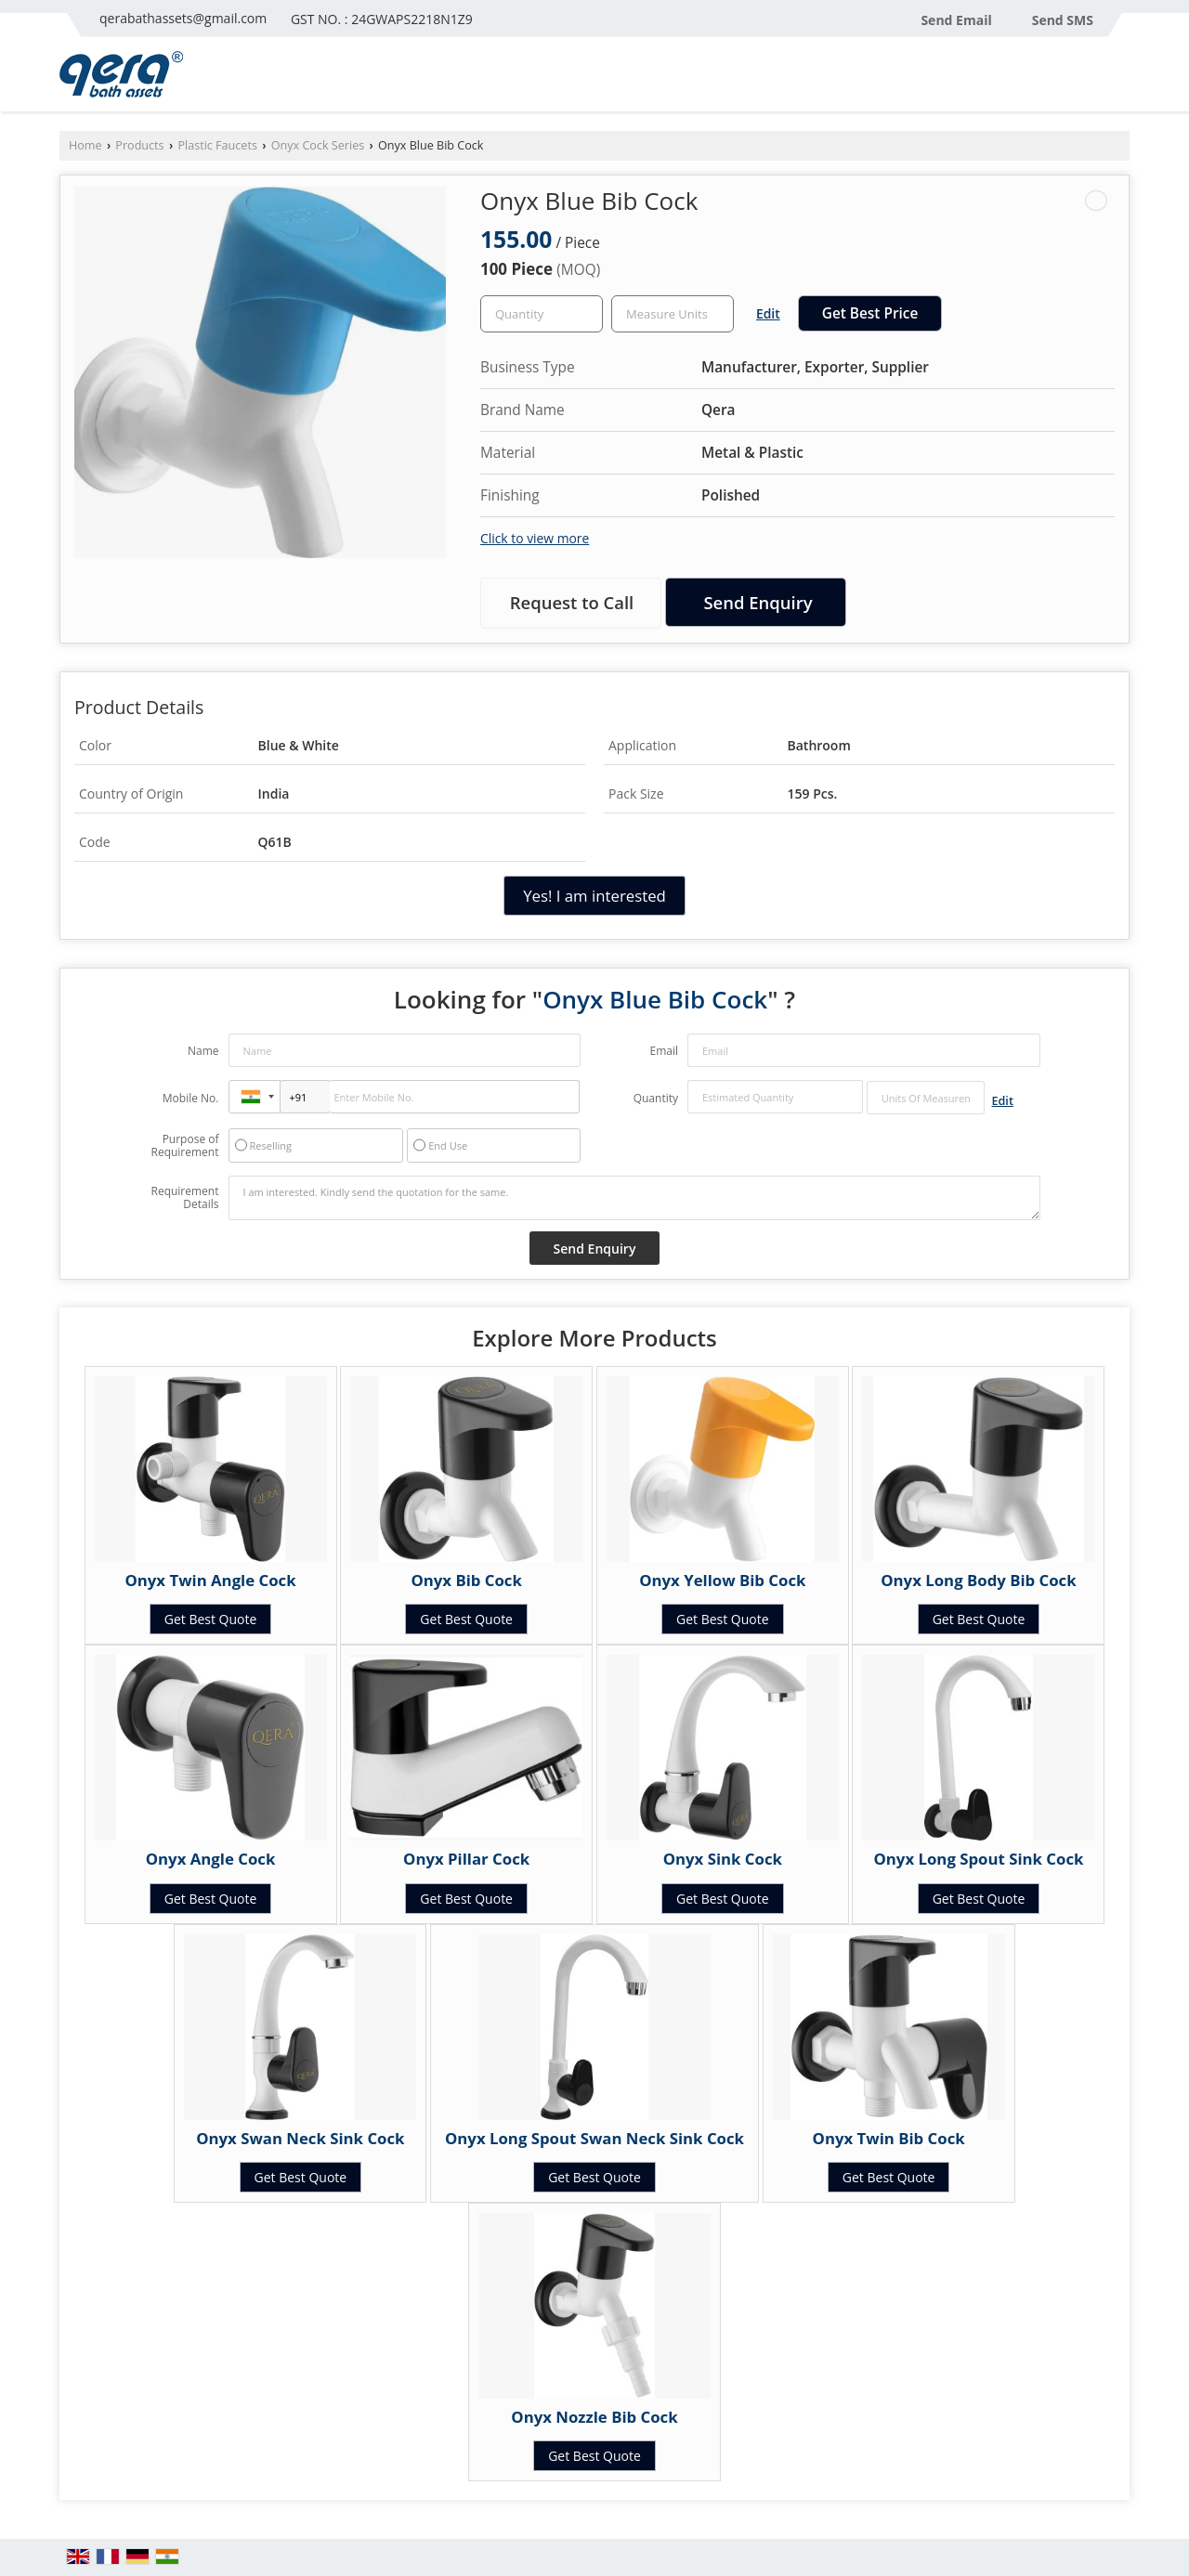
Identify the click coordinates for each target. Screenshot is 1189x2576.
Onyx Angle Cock (211, 1858)
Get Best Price (870, 313)
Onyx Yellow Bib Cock (722, 1580)
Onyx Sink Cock (722, 1858)
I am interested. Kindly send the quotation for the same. (634, 1198)
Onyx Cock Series (318, 145)
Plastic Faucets (217, 145)
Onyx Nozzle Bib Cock (594, 2416)
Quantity (656, 1098)
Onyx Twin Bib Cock (889, 2138)
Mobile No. (191, 1098)
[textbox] (672, 313)
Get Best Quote (210, 1619)
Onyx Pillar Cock (466, 1858)
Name (203, 1051)
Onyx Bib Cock (466, 1580)
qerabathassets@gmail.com (183, 18)
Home (85, 145)
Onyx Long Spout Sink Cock (978, 1858)
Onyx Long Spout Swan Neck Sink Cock (594, 2138)
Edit (768, 313)
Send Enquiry (757, 602)
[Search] (1118, 79)
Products (139, 145)
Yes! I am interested (594, 895)
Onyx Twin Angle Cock (209, 1580)
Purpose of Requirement (184, 1146)
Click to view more (534, 538)
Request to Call (572, 602)
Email (663, 1051)
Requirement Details (184, 1198)
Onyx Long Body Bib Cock (978, 1580)
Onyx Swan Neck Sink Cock (300, 2138)
